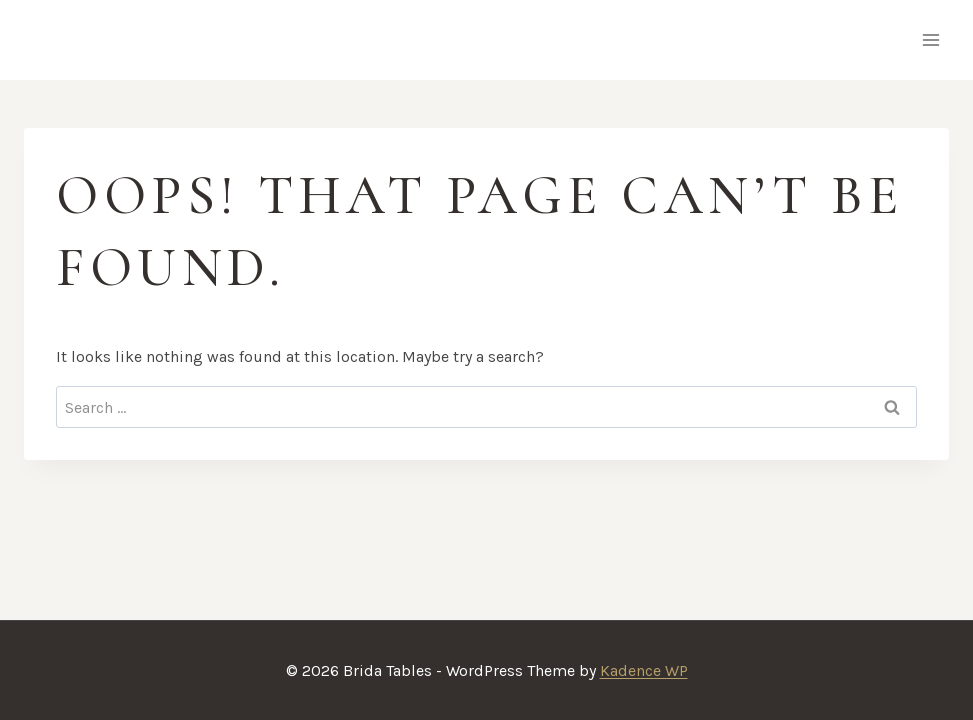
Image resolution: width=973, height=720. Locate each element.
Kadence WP (644, 670)
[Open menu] (930, 39)
